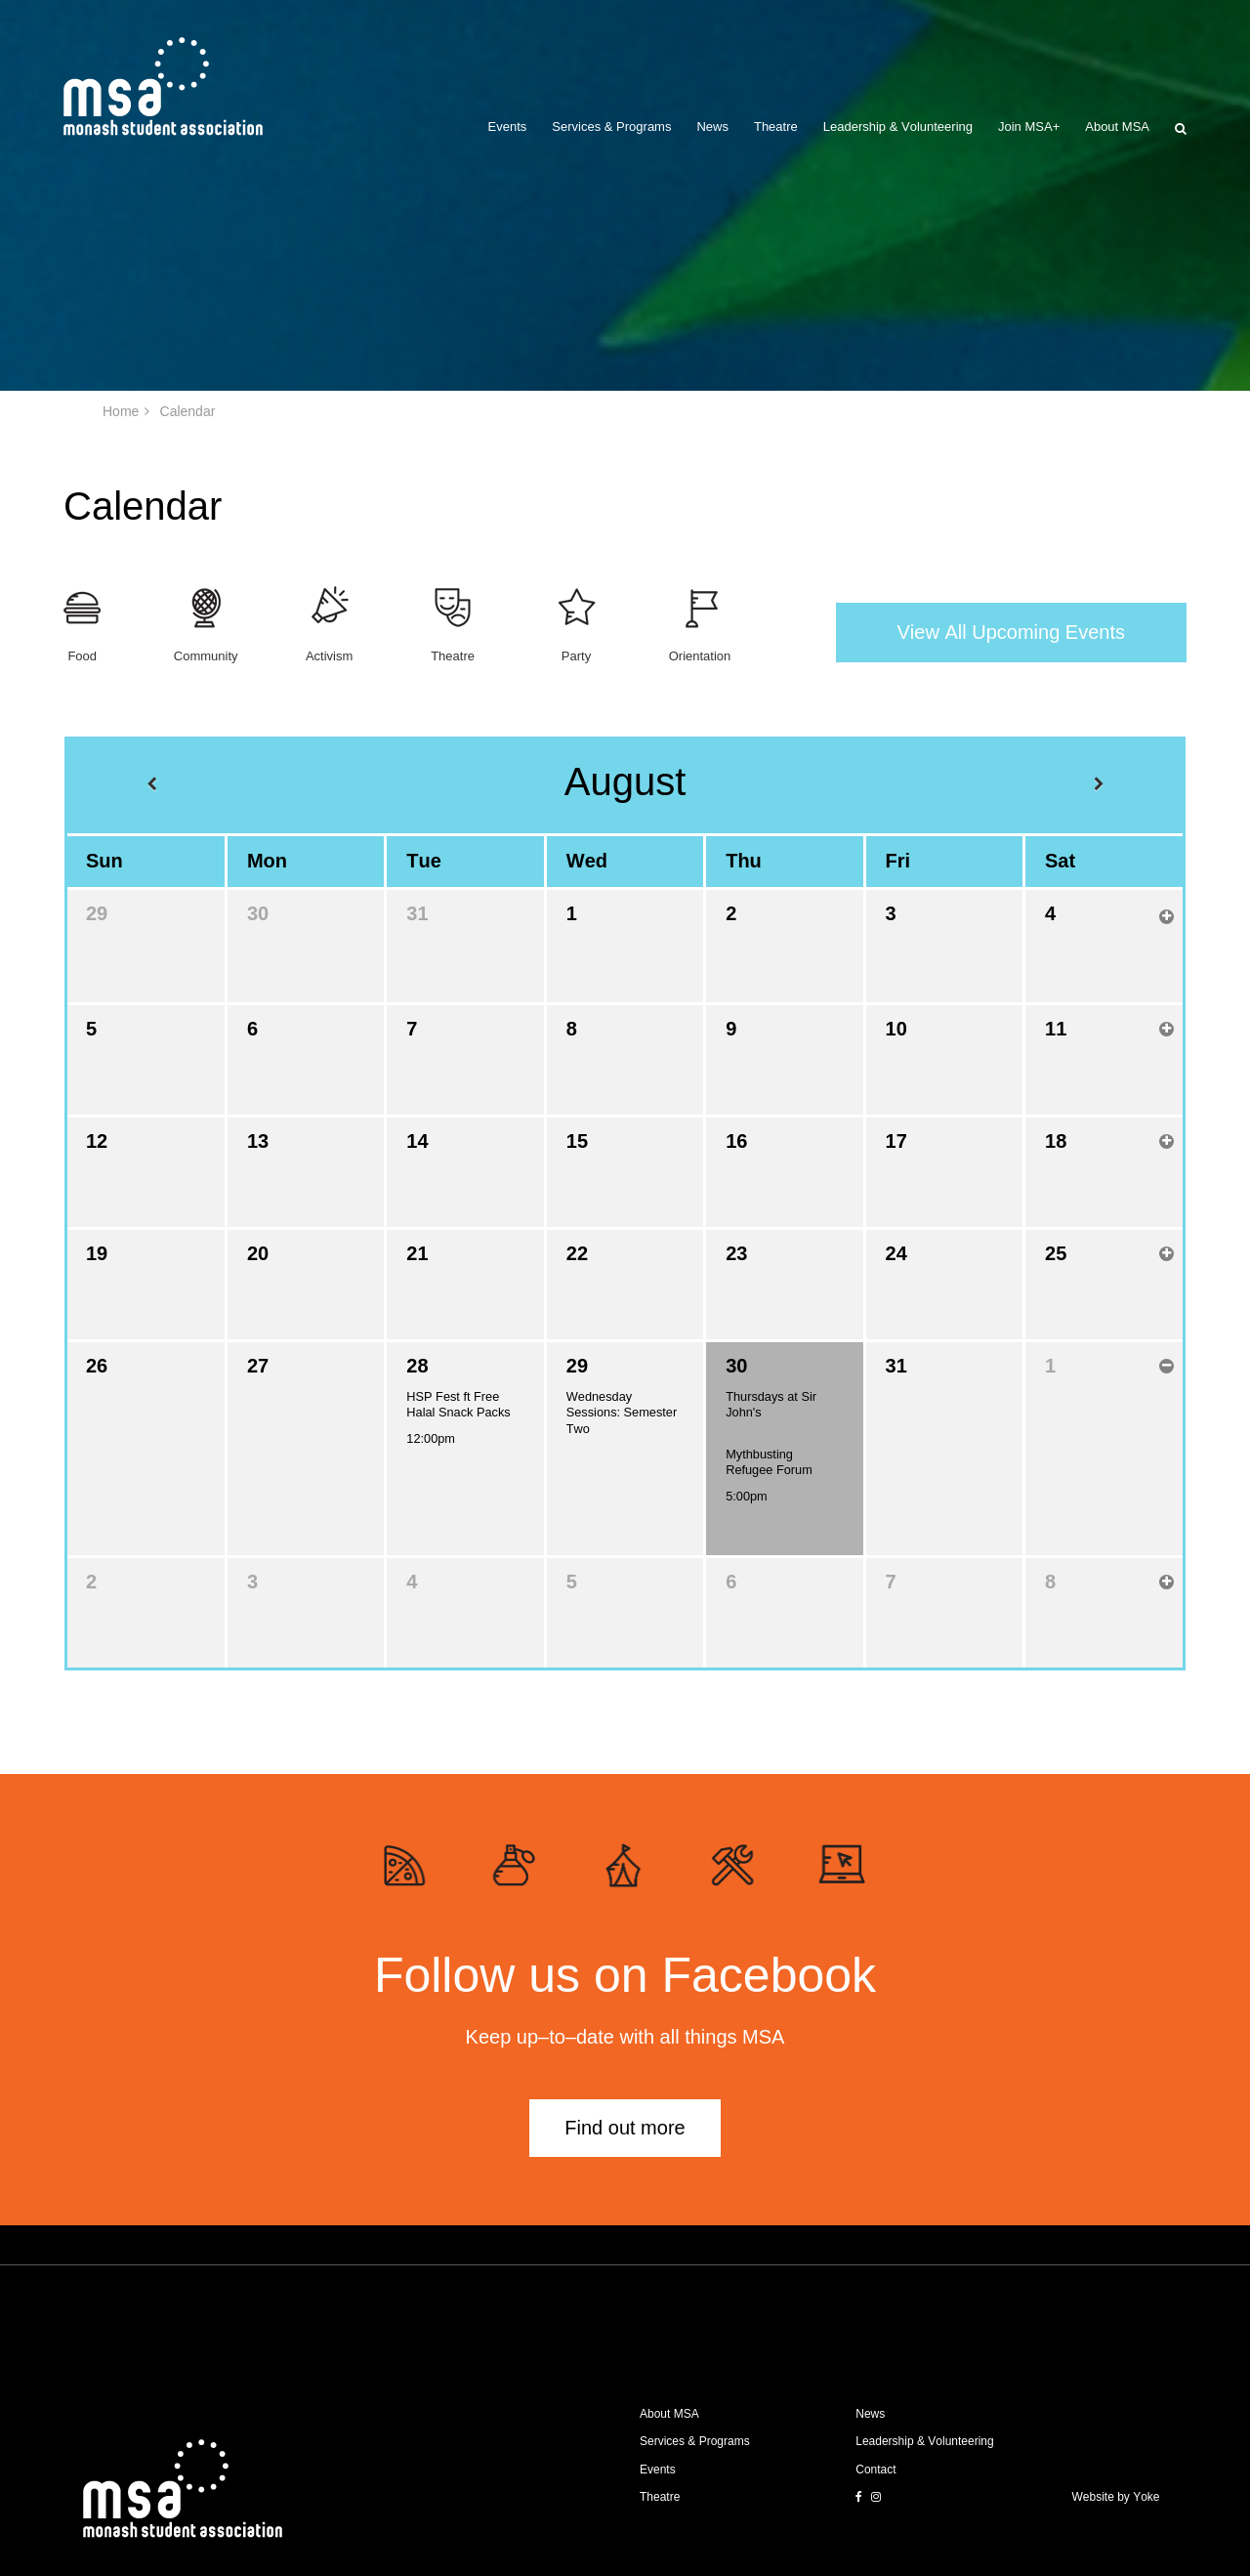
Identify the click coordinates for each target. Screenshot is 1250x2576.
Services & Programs (611, 126)
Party (576, 656)
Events (507, 126)
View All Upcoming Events (1011, 632)
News (712, 126)
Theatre (776, 126)
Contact (875, 2469)
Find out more (624, 2127)
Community (206, 656)
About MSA (1117, 126)
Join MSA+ (1029, 126)
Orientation (700, 656)
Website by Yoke (1116, 2497)
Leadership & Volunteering (898, 126)
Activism (329, 656)
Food (82, 656)
